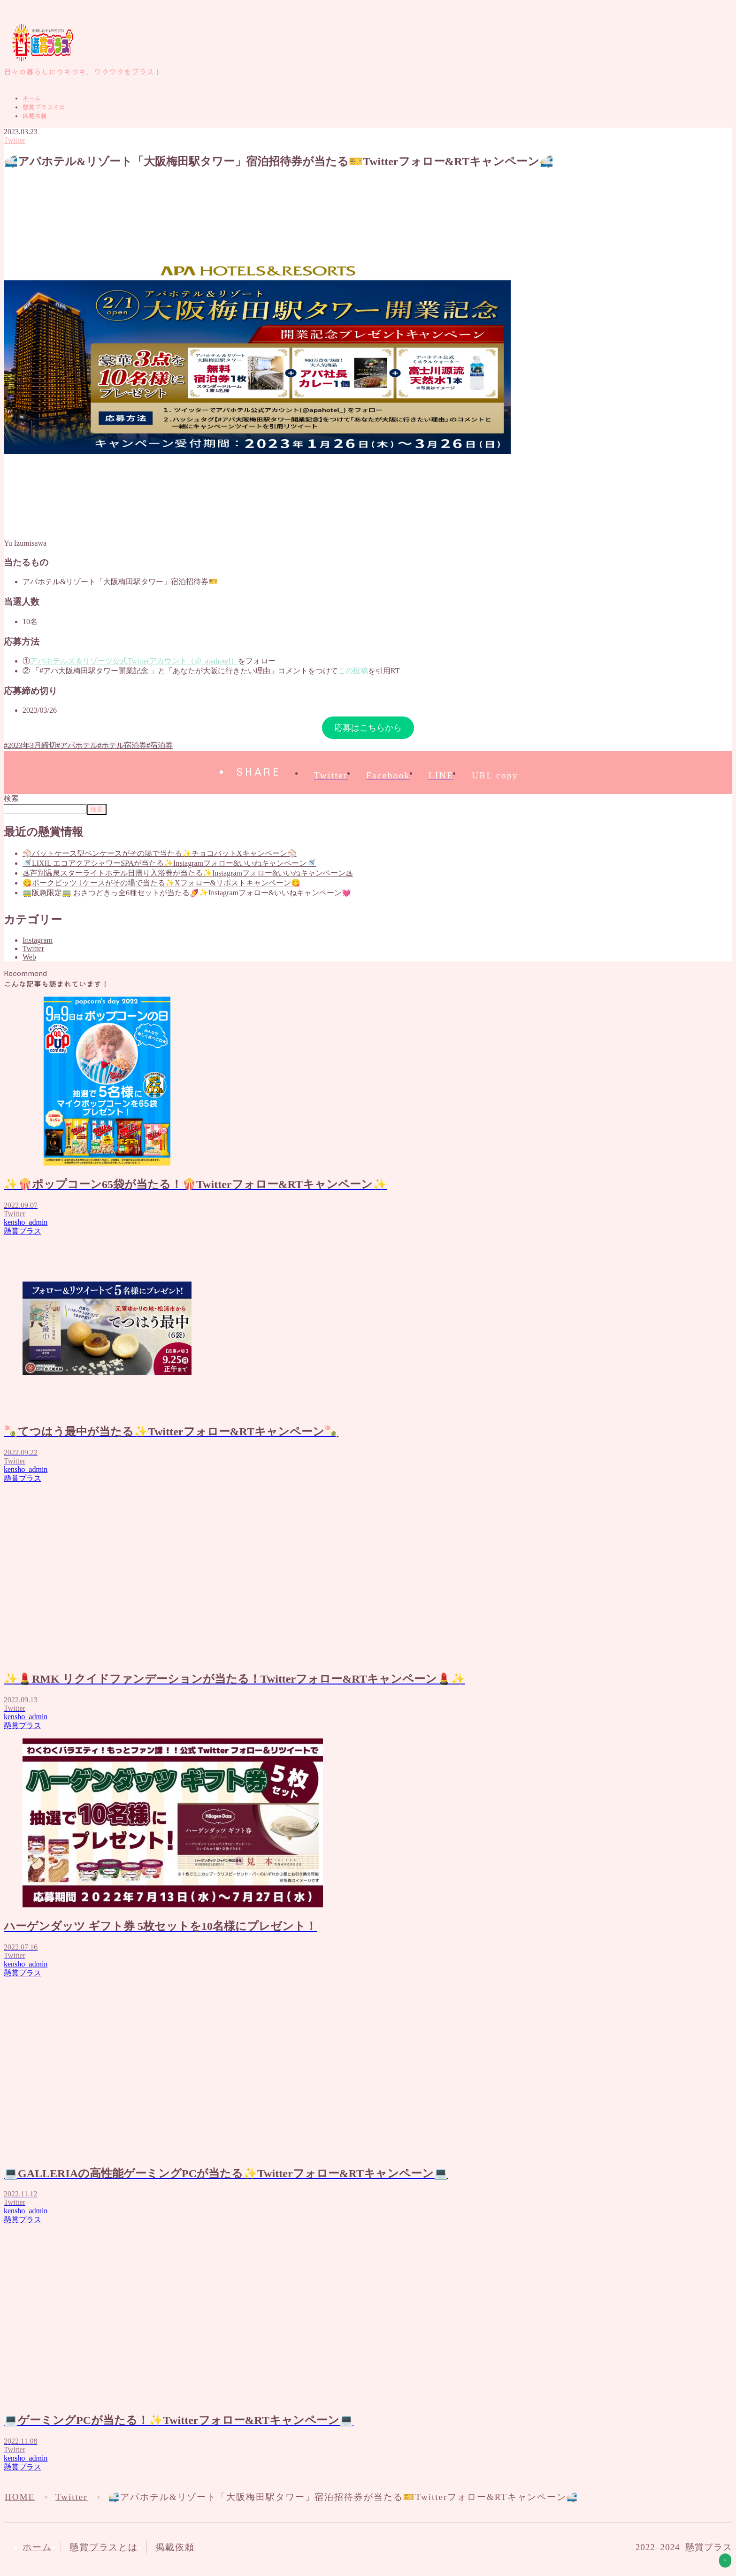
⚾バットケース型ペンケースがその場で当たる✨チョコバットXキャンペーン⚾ (160, 853)
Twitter (14, 140)
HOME (20, 2497)
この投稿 (353, 671)
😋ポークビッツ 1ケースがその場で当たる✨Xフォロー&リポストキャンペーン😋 (161, 883)
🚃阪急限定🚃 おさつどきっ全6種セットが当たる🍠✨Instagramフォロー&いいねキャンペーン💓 (187, 893)
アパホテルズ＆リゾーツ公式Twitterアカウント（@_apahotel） (134, 661)
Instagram (38, 940)
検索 (11, 798)
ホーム (32, 98)
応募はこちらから (368, 727)
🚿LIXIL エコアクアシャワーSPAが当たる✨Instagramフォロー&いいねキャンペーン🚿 (169, 863)
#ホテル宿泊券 (122, 745)
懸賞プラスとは (44, 107)
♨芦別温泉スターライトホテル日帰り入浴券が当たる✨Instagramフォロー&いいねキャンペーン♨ (188, 873)
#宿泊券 (159, 745)
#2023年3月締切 (30, 745)
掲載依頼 (35, 116)
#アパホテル (77, 745)
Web (29, 957)
